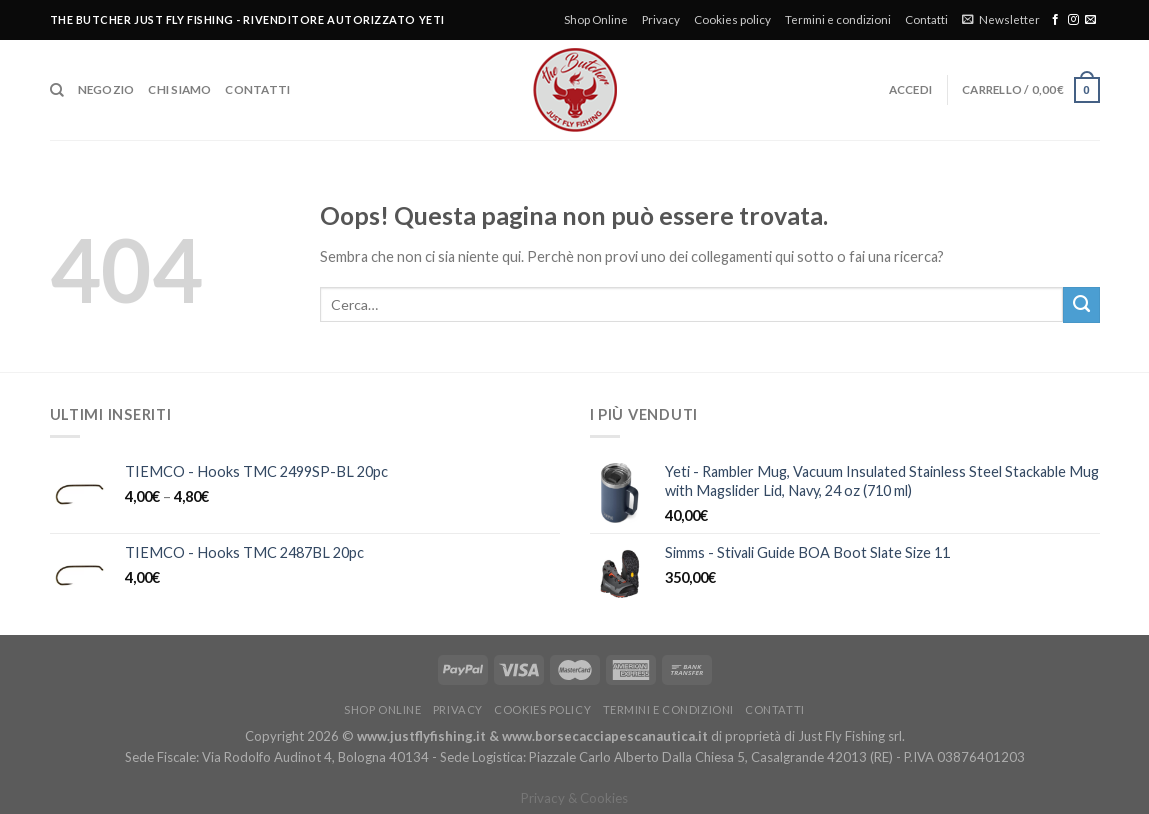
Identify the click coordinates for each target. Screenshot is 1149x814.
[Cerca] (57, 90)
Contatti (926, 19)
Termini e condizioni (838, 19)
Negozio (106, 89)
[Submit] (1081, 305)
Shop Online (596, 19)
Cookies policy (732, 19)
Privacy (661, 19)
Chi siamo (179, 89)
